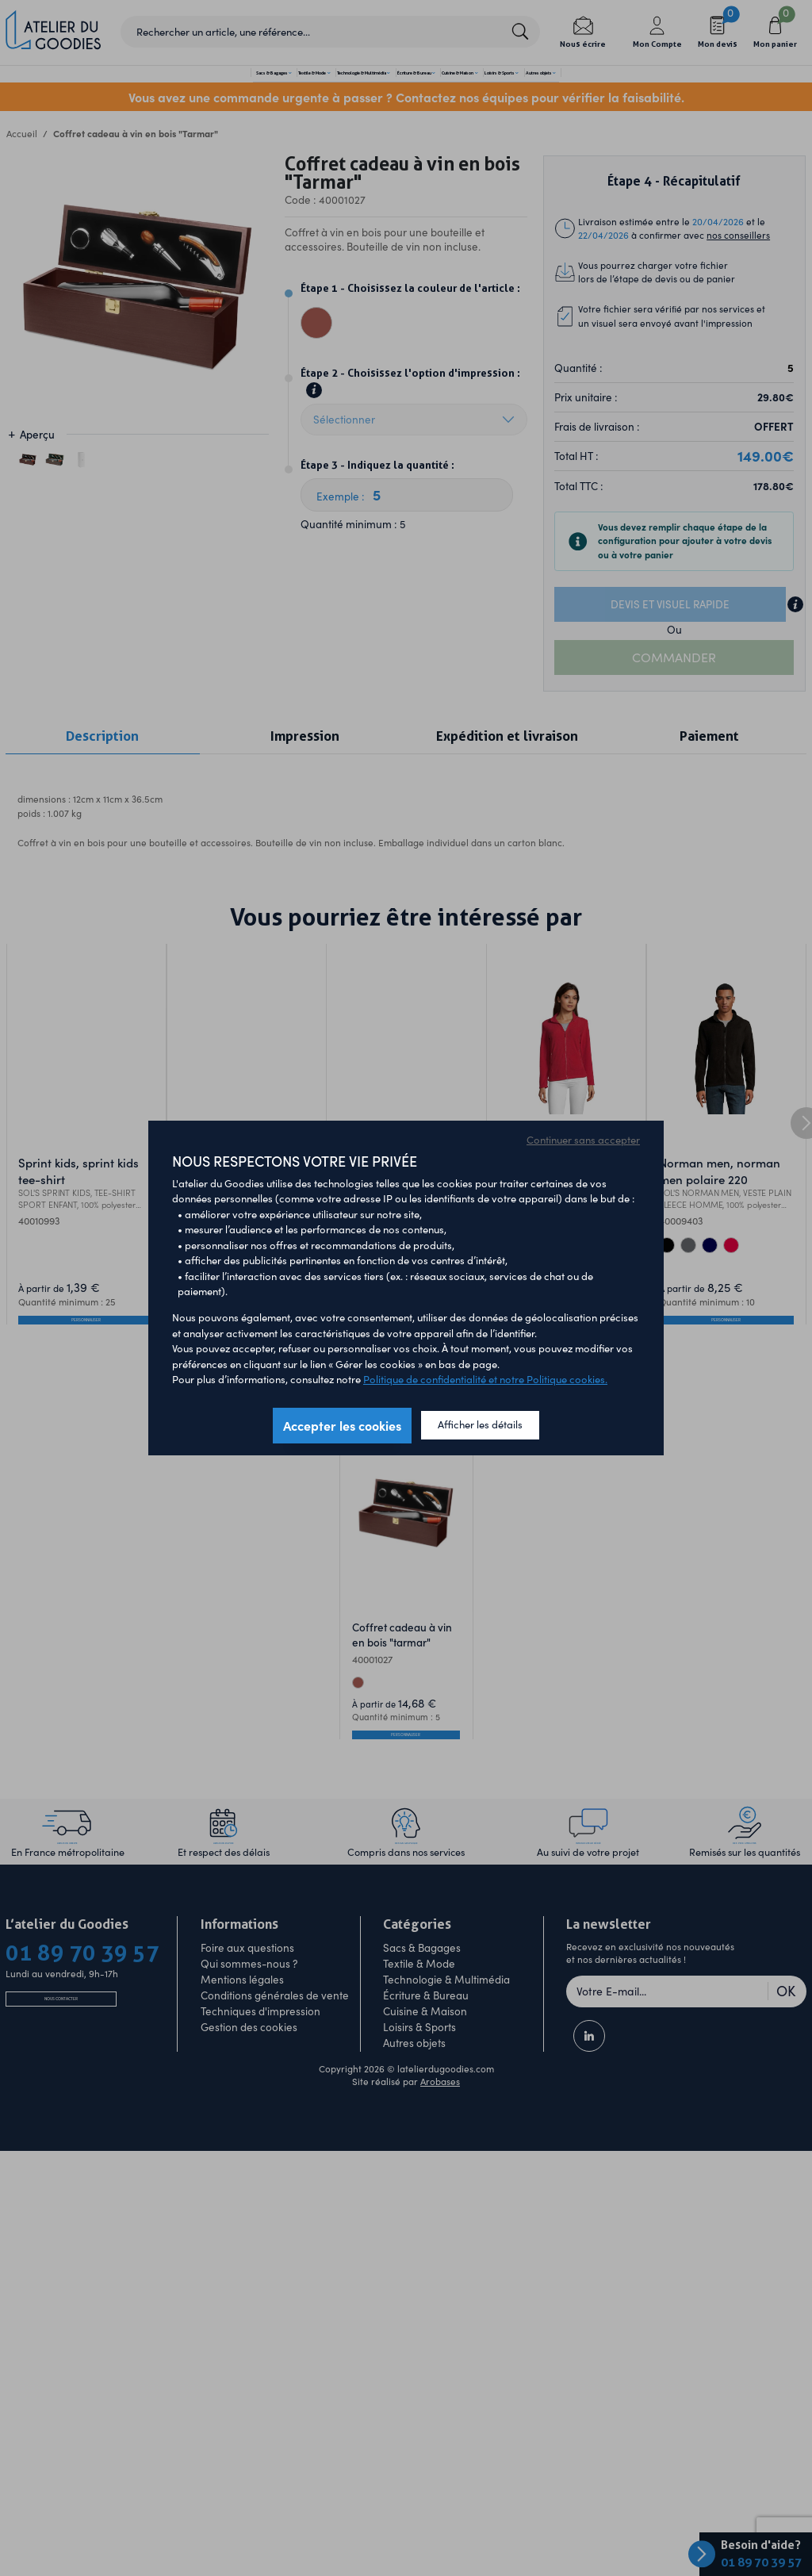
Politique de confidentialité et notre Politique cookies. (485, 1379)
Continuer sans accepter (583, 1140)
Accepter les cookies (342, 1425)
